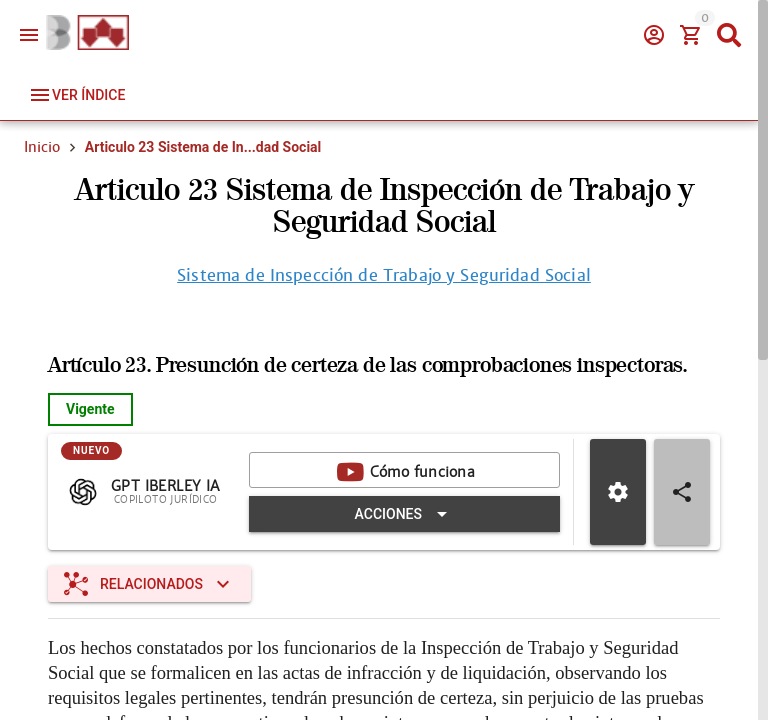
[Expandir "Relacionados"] (149, 584)
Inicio (42, 147)
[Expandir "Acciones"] (404, 514)
